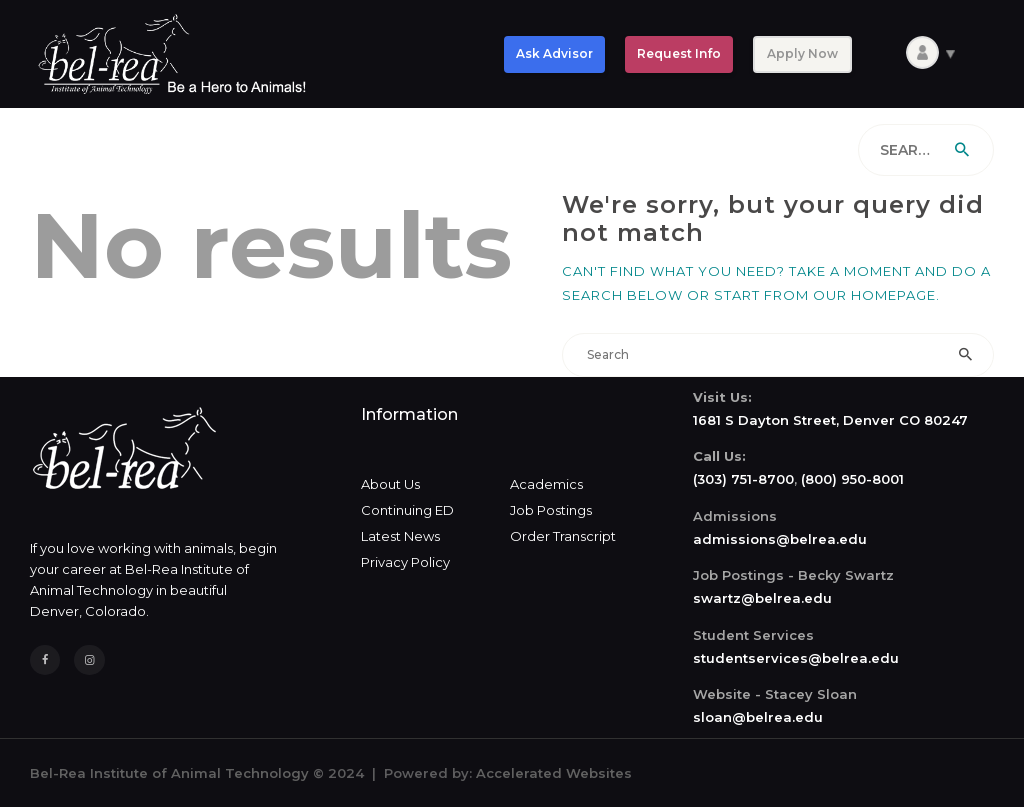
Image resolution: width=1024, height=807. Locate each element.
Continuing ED (407, 510)
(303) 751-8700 (743, 479)
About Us (390, 484)
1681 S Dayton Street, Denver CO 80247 (830, 420)
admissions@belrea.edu (780, 539)
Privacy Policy (405, 562)
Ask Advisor (554, 53)
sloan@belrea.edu (758, 717)
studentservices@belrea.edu (796, 658)
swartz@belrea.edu (762, 598)
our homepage (874, 295)
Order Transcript (563, 536)
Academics (546, 484)
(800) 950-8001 (852, 479)
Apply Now (802, 53)
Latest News (400, 536)
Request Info (679, 53)
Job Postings (551, 510)
